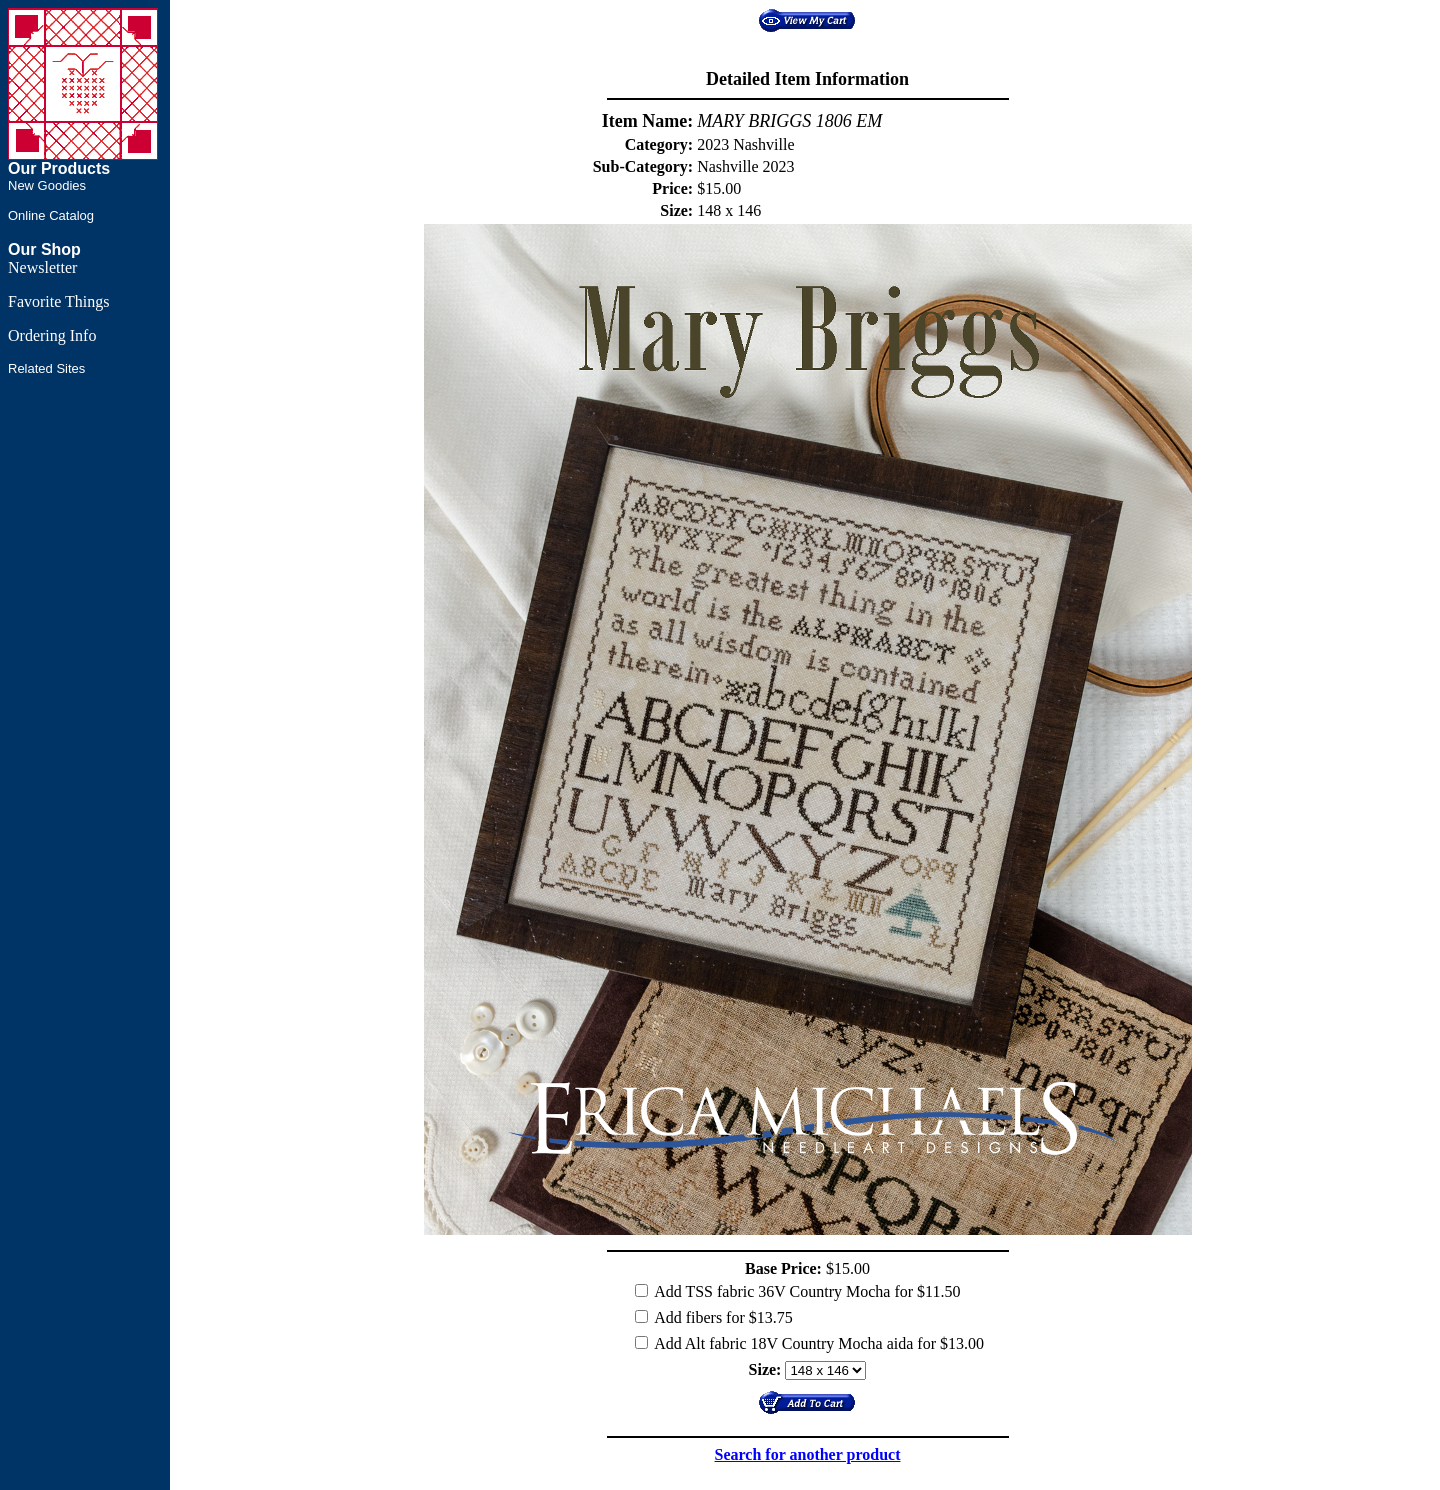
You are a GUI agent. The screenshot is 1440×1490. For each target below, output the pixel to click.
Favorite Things (58, 301)
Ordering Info (52, 335)
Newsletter (42, 267)
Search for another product (808, 1454)
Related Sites (46, 368)
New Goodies (47, 185)
